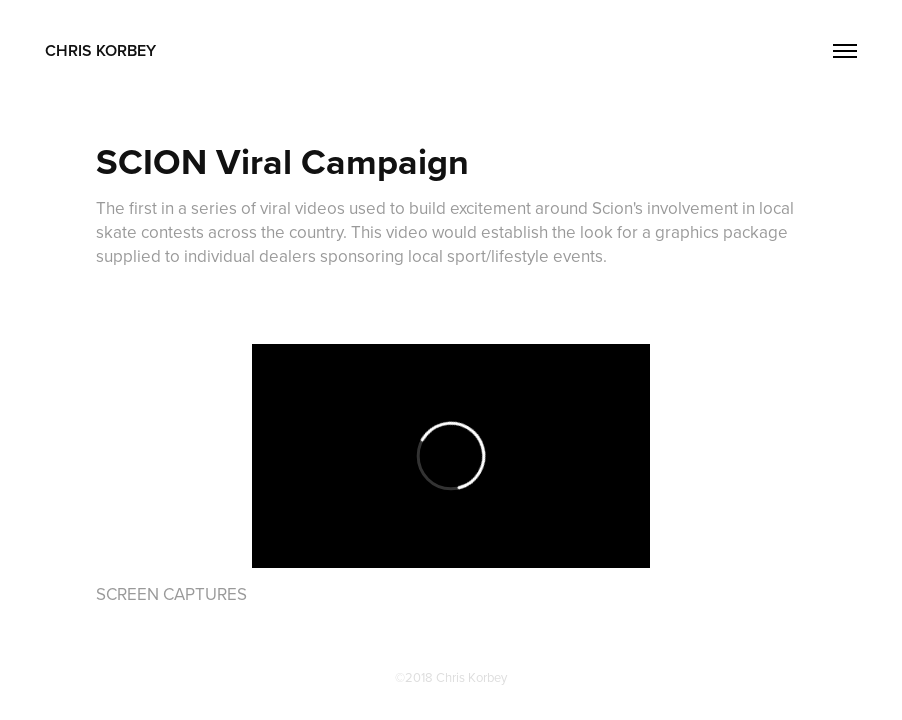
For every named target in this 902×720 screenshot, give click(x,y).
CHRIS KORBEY (100, 50)
